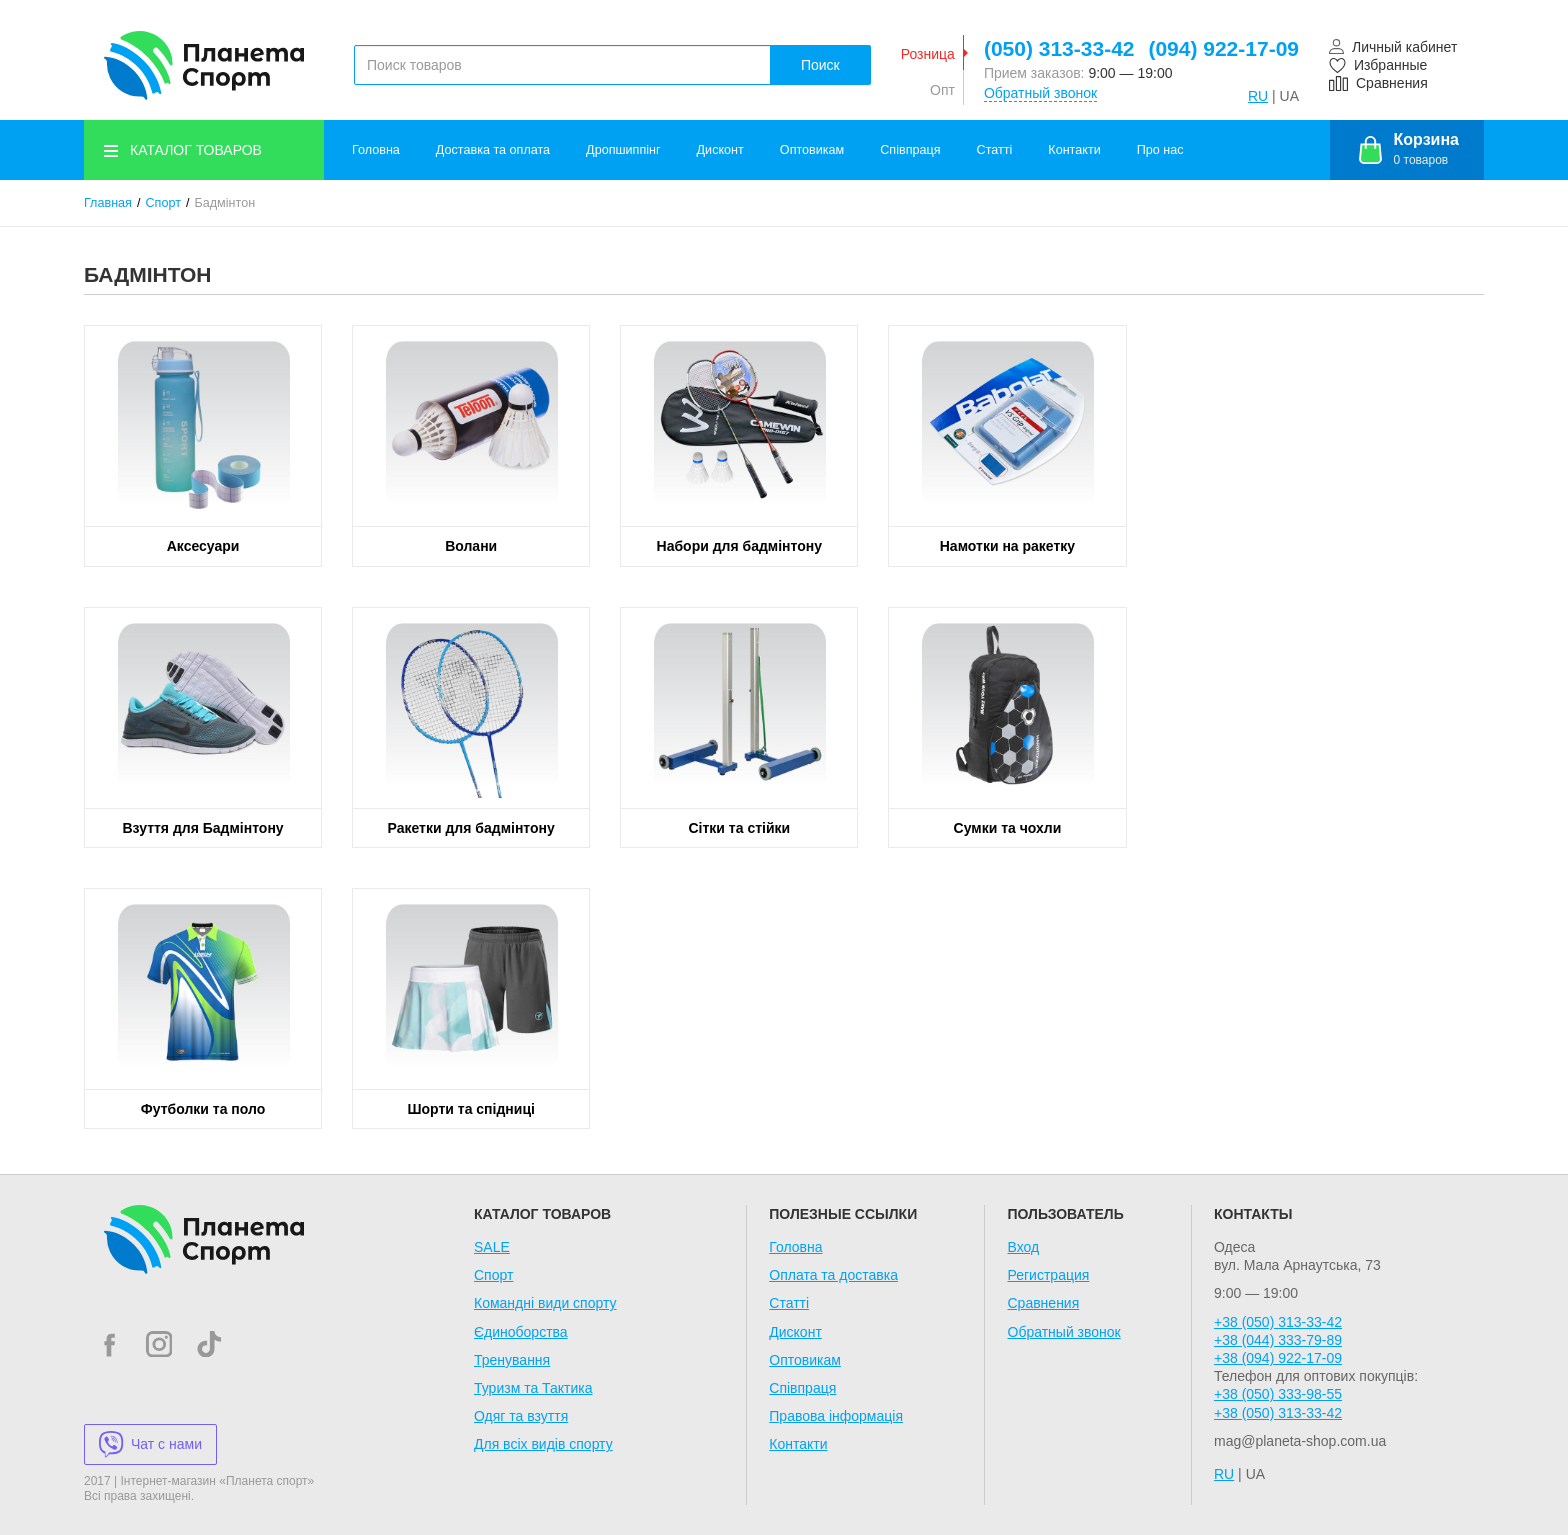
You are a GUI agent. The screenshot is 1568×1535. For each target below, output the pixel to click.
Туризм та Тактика (533, 1388)
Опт (942, 90)
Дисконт (720, 150)
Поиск (820, 65)
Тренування (512, 1360)
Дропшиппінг (623, 150)
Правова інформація (836, 1416)
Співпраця (910, 150)
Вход (1024, 1247)
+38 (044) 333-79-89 (1278, 1340)
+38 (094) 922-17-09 (1278, 1358)
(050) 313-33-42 (1059, 48)
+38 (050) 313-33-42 (1278, 1322)
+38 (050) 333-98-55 (1278, 1394)
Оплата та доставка (833, 1275)
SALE (492, 1247)
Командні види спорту (545, 1303)
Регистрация (1049, 1275)
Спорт (163, 203)
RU (1258, 96)
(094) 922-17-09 (1223, 48)
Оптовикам (812, 150)
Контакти (1074, 150)
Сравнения (1044, 1303)
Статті (995, 150)
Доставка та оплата (493, 150)
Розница (928, 54)
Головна (376, 150)
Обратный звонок (1040, 93)
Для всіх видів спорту (543, 1444)
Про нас (1160, 150)
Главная (108, 203)
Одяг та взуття (521, 1416)
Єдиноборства (521, 1332)
